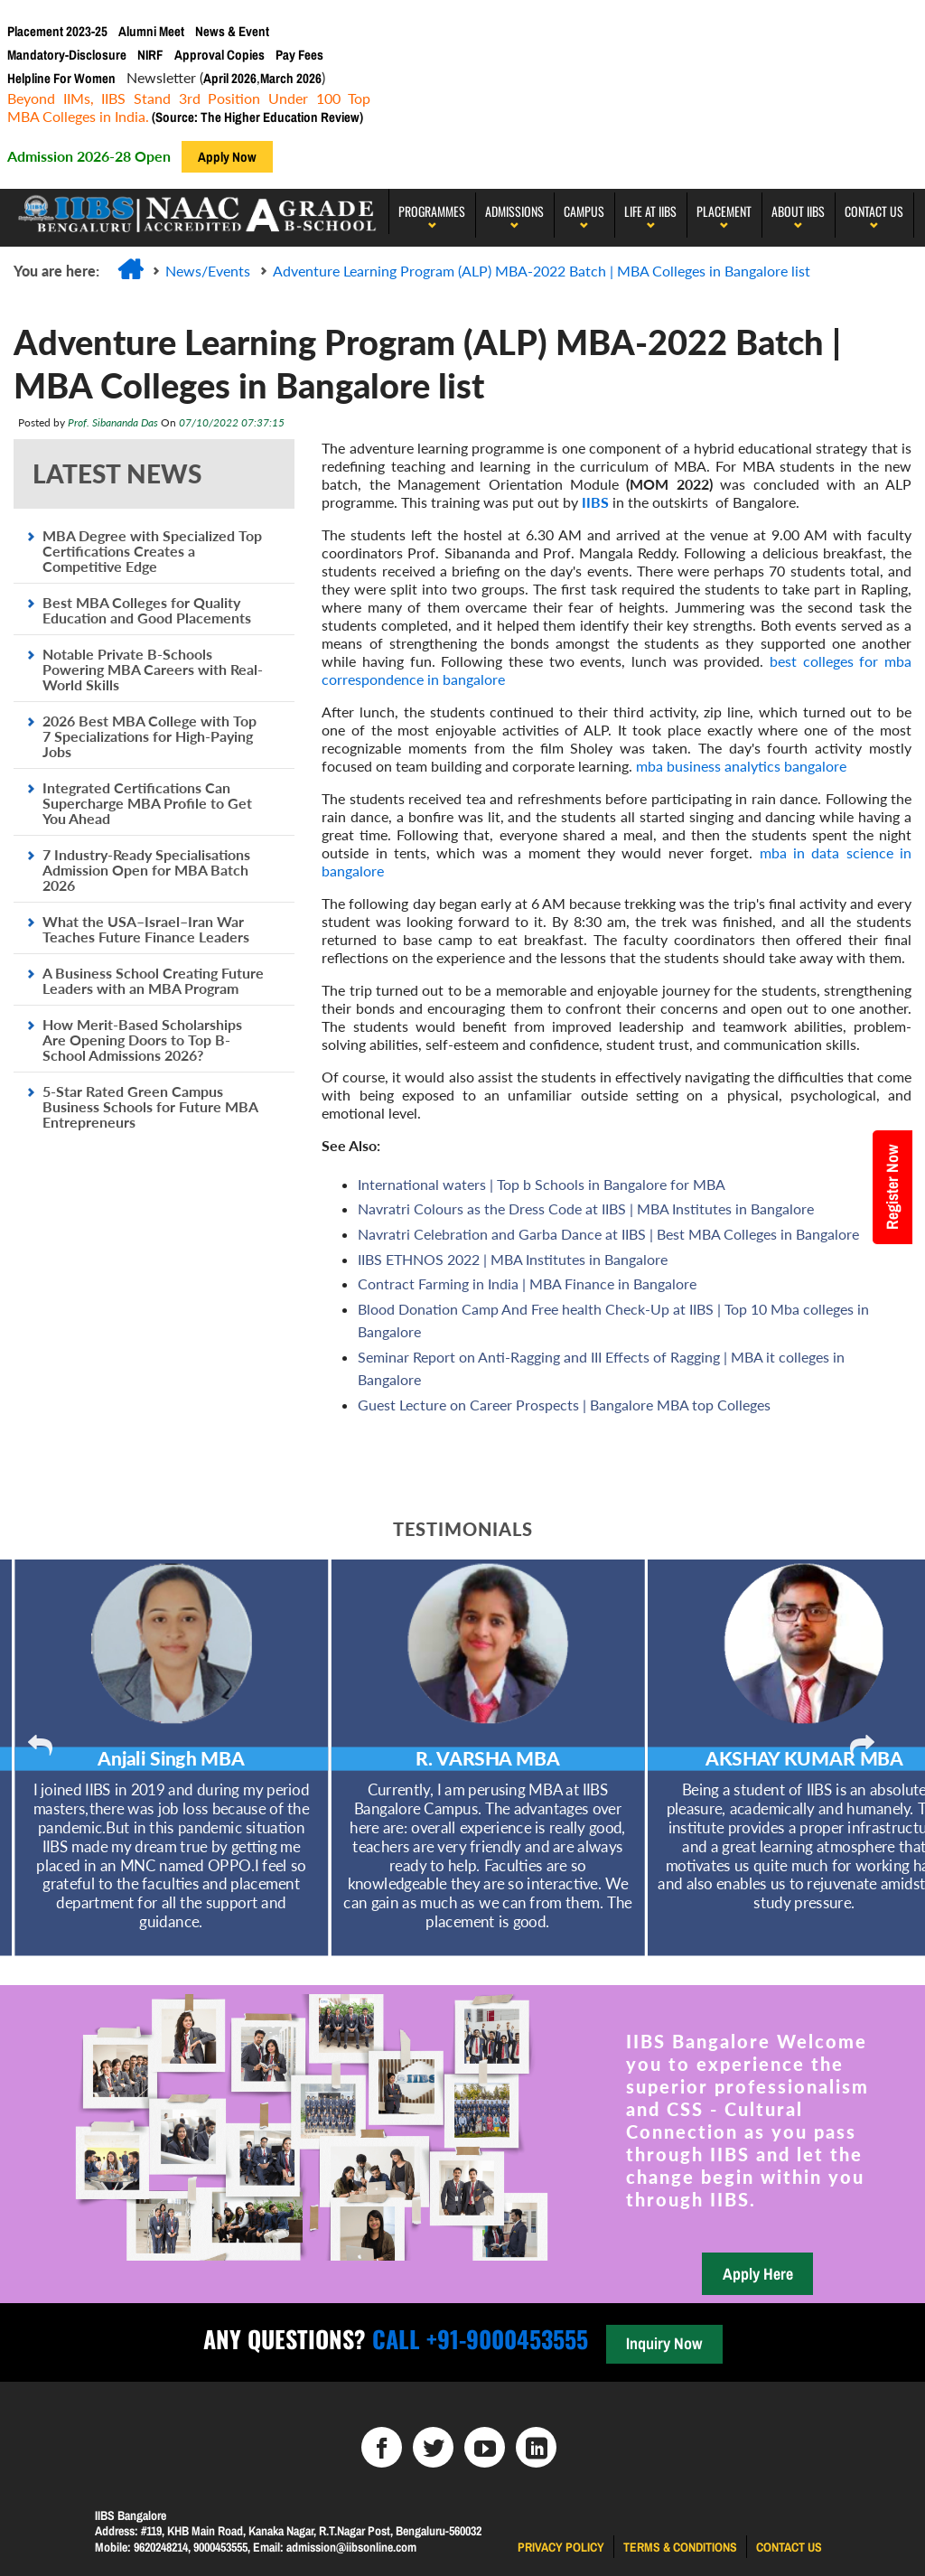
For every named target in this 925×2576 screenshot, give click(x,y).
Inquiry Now (664, 2343)
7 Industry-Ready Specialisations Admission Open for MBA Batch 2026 (146, 870)
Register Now (892, 1187)
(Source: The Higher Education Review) (256, 117)
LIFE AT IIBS (650, 210)
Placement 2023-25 (57, 31)
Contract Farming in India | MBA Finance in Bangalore (527, 1283)
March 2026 (291, 78)
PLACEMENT (724, 210)
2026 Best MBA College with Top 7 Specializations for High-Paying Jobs (149, 736)
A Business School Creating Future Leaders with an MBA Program (153, 980)
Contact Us (874, 210)
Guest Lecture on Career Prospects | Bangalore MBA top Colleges (564, 1404)
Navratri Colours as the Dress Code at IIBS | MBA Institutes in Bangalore (586, 1208)
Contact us (789, 2547)
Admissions (514, 210)
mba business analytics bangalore (741, 765)
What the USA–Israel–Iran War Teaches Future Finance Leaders (145, 929)
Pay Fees (299, 54)
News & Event (232, 31)
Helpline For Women (61, 78)
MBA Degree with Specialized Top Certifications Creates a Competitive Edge (152, 551)
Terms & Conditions (680, 2547)
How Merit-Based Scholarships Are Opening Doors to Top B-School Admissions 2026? (142, 1039)
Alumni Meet (151, 31)
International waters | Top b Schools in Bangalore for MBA (541, 1184)
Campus (584, 210)
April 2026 (230, 78)
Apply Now (227, 156)
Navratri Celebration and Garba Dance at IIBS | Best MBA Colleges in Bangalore (608, 1233)
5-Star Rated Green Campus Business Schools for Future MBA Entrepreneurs (149, 1106)
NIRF (150, 54)
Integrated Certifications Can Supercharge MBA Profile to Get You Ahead (147, 803)
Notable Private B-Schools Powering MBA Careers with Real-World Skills (152, 669)
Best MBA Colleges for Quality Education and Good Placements (146, 610)
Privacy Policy (561, 2547)
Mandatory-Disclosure (66, 54)
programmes (431, 210)
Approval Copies (219, 54)
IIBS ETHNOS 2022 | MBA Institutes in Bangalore (513, 1259)
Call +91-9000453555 (477, 2338)
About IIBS (798, 210)
